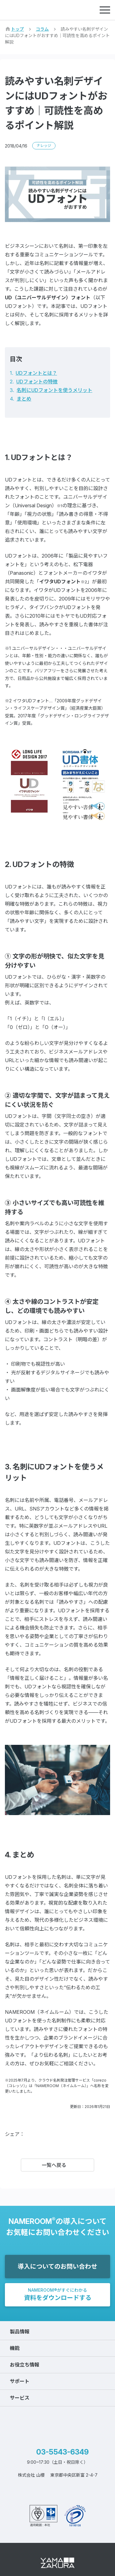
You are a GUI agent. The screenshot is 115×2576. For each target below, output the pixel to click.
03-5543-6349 (62, 2451)
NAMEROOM (34, 10)
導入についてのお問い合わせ (57, 2266)
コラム (42, 29)
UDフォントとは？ (36, 373)
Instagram (74, 2489)
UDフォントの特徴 (37, 381)
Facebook (34, 2134)
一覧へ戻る (54, 2165)
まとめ (24, 399)
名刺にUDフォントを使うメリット (54, 390)
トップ (17, 29)
